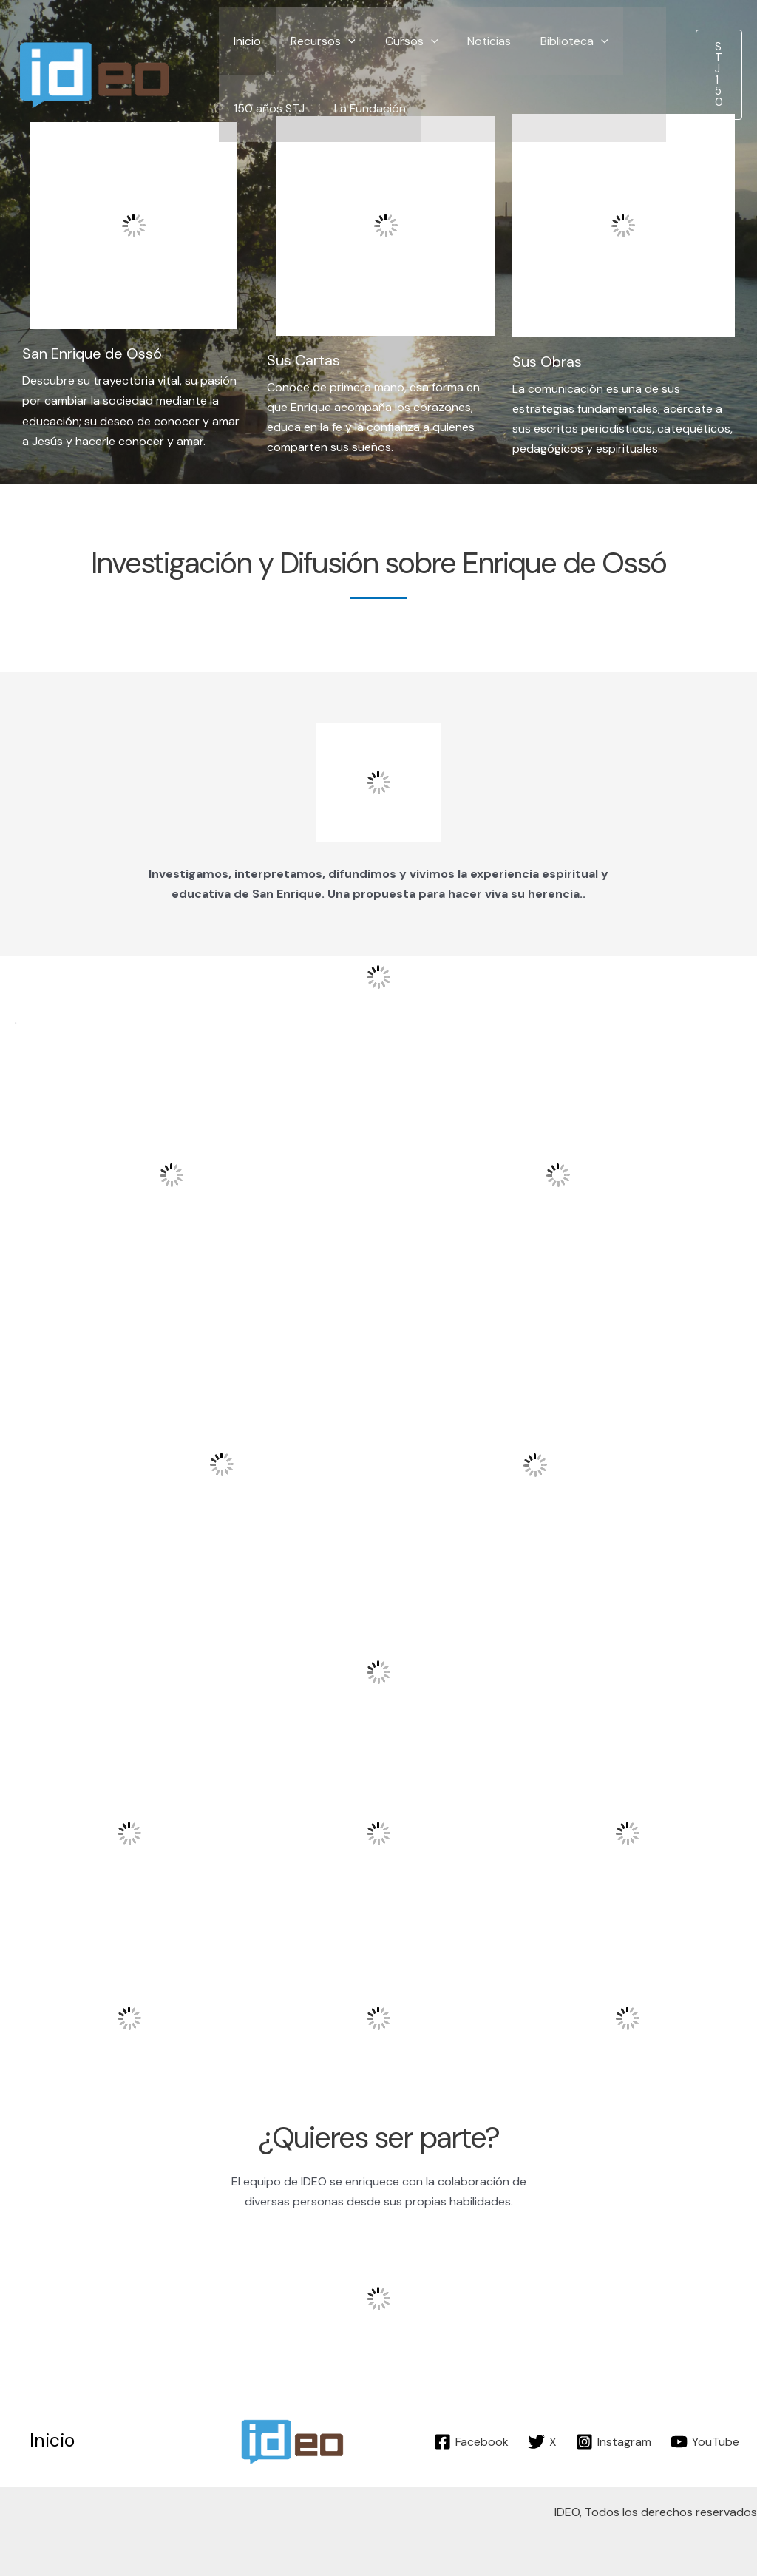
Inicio (244, 41)
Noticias (468, 41)
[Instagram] (613, 2441)
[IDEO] (96, 73)
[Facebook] (471, 2441)
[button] (719, 75)
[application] (339, 41)
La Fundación (361, 108)
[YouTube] (704, 2441)
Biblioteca (548, 41)
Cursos (397, 41)
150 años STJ (266, 108)
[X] (542, 2441)
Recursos (314, 41)
